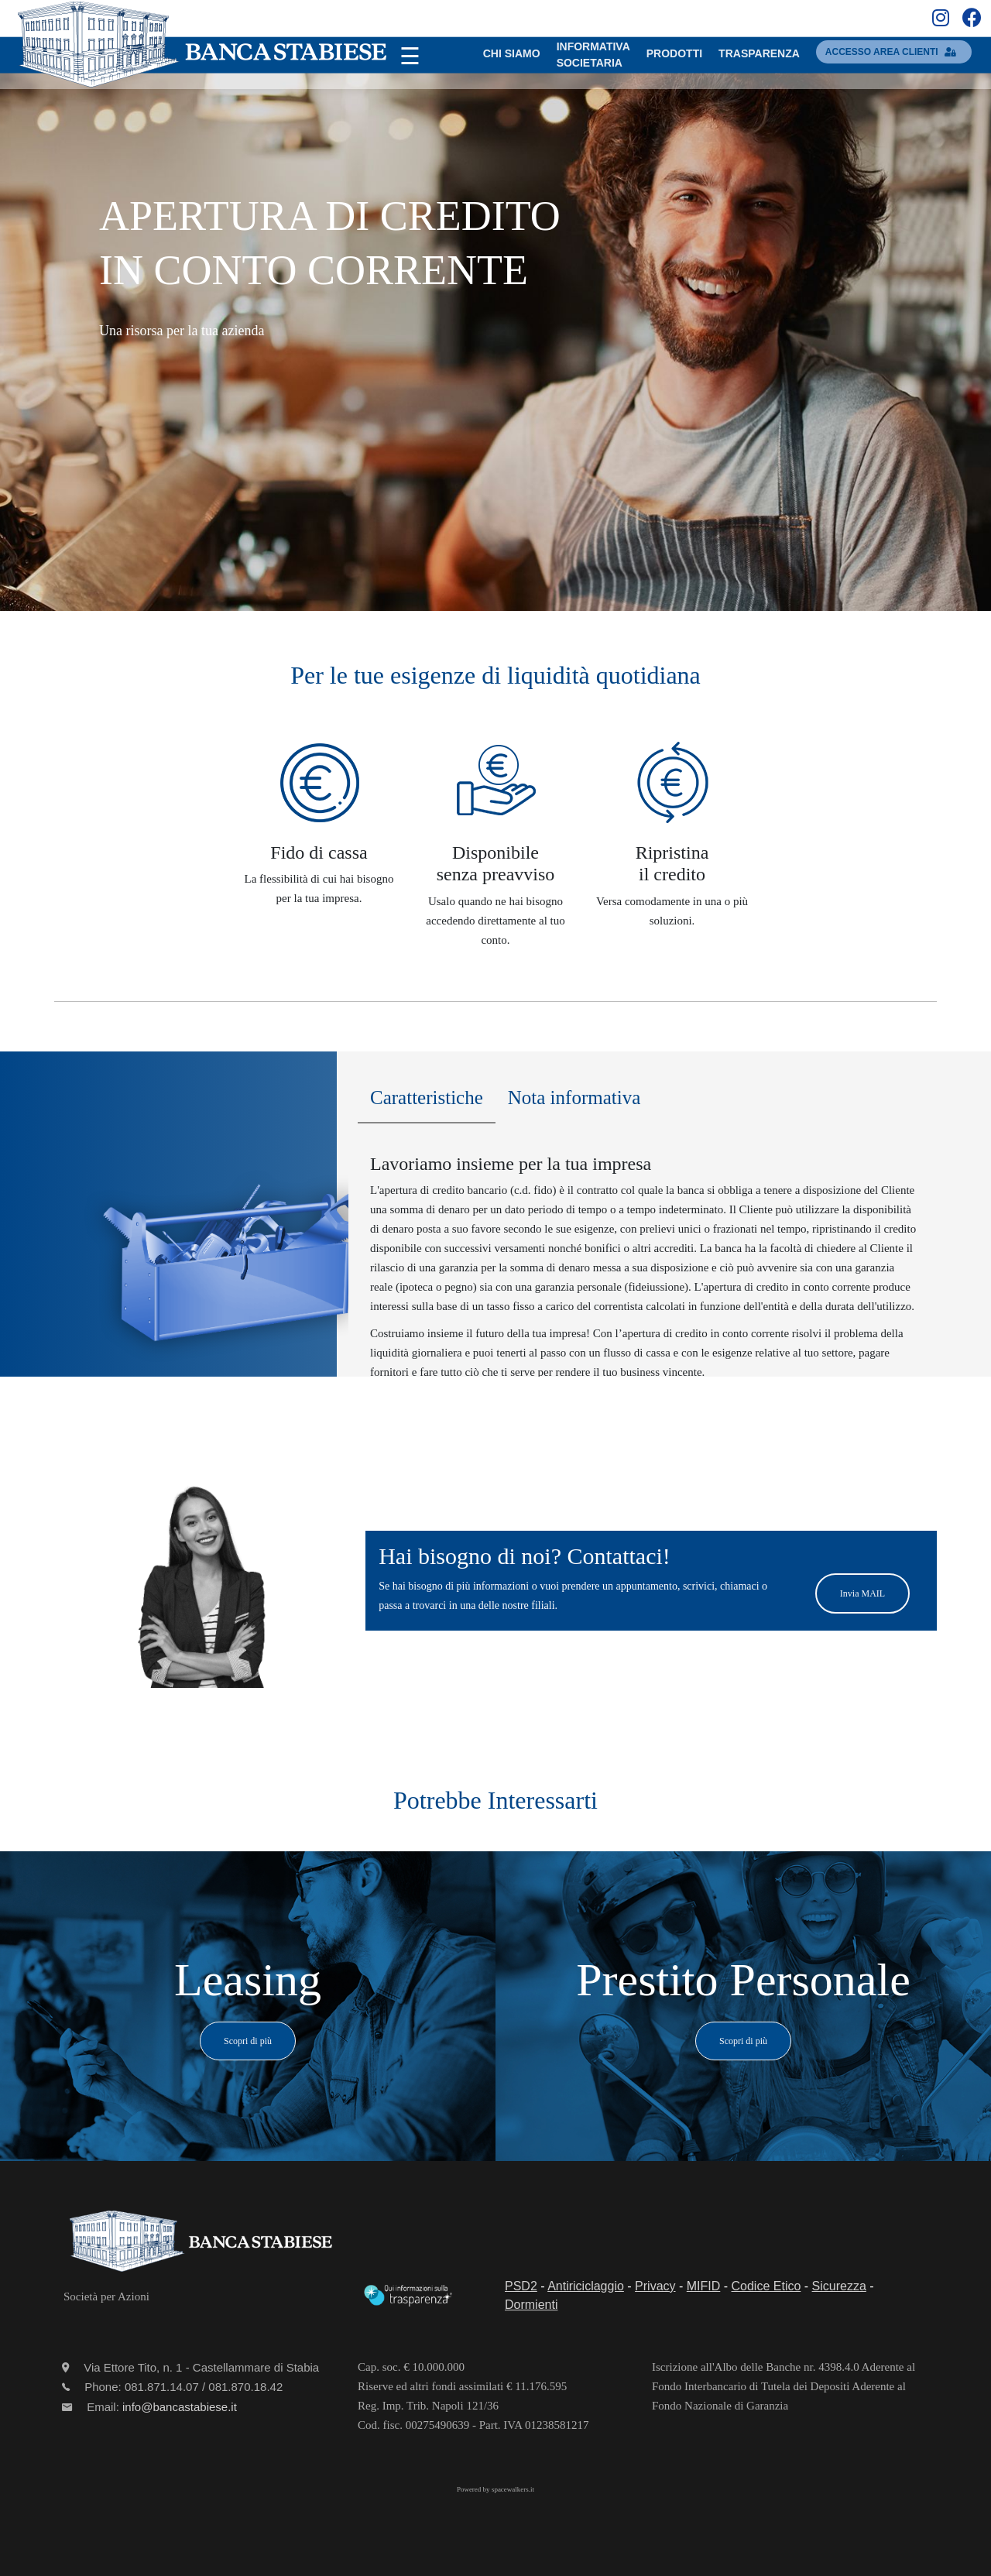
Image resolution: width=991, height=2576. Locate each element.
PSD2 (521, 2286)
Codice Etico (766, 2286)
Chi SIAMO (511, 53)
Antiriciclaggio (585, 2286)
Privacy (655, 2286)
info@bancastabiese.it (179, 2406)
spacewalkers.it (513, 2489)
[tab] (427, 1101)
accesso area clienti (893, 51)
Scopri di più (248, 2041)
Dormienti (531, 2304)
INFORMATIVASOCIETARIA (593, 54)
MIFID (704, 2286)
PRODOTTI (674, 53)
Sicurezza (839, 2286)
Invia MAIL (862, 1593)
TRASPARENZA (759, 53)
